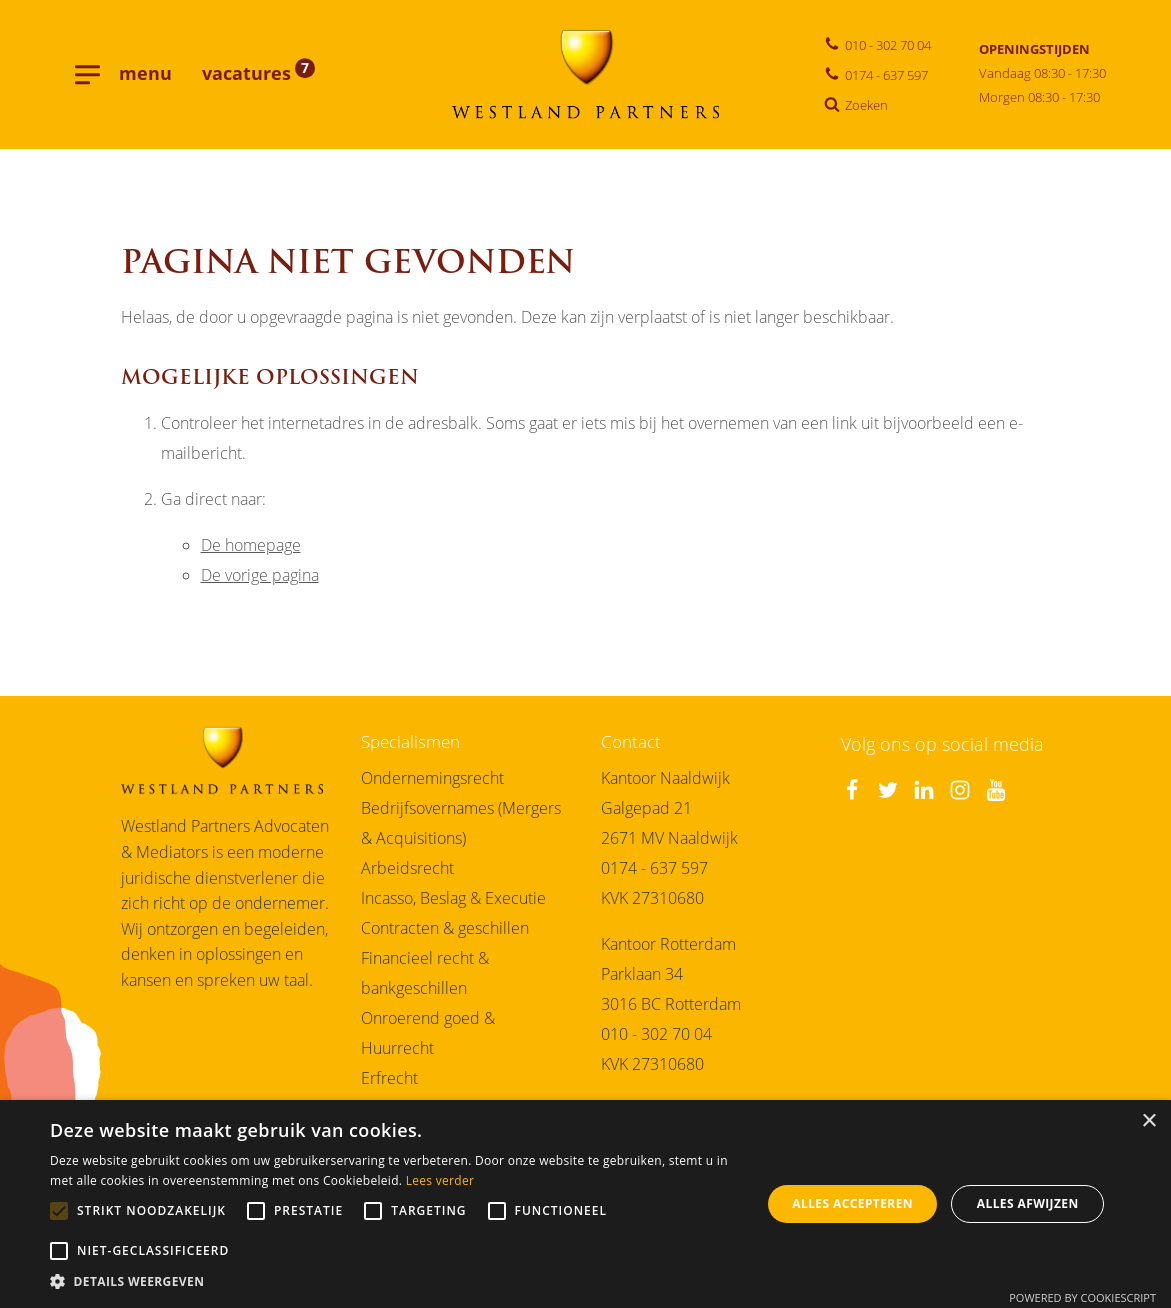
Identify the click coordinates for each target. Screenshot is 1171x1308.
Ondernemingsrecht (432, 784)
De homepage (251, 551)
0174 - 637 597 (654, 874)
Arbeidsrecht (407, 874)
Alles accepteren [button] (852, 1203)
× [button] (1148, 1121)
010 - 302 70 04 (656, 1040)
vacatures (258, 77)
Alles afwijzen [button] (1028, 1203)
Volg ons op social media (942, 751)
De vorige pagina (260, 581)
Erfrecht (389, 1084)
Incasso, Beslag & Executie (453, 904)
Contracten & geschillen (445, 934)
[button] (395, 1282)
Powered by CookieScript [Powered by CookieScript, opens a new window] (1082, 1297)
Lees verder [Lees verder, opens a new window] (440, 1180)
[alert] (585, 1204)
